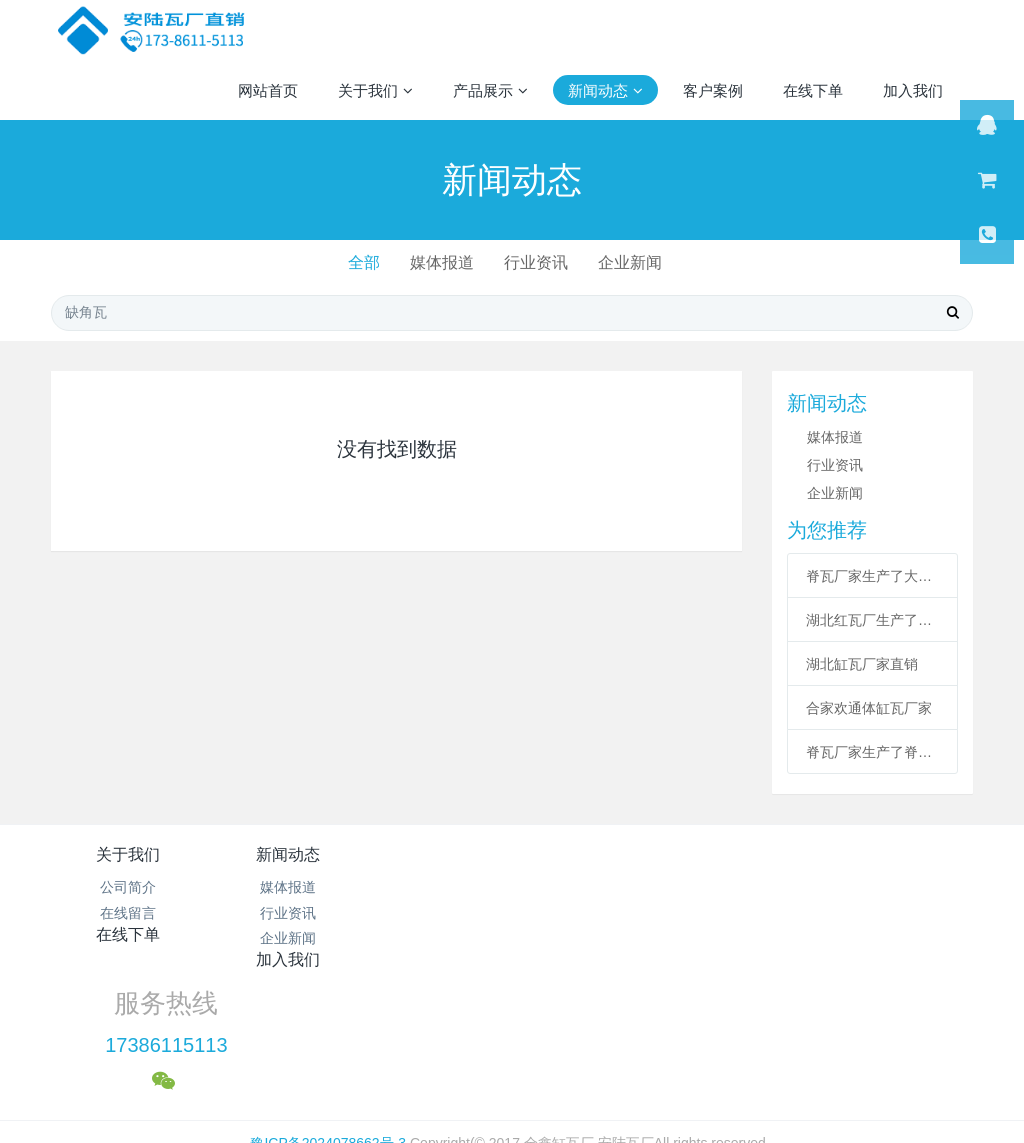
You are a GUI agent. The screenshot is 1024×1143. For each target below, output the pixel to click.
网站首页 (268, 90)
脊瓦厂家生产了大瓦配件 (872, 576)
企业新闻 (635, 262)
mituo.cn (637, 1057)
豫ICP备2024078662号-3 (328, 1007)
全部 (358, 262)
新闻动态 (282, 854)
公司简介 (128, 887)
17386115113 (781, 910)
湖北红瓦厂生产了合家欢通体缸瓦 (872, 620)
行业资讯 (537, 262)
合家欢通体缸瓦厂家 (869, 708)
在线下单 (435, 854)
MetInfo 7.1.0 (480, 1057)
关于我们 (128, 854)
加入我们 (589, 854)
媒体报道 (440, 262)
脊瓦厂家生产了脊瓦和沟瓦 (872, 752)
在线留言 (128, 913)
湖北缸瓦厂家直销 (862, 664)
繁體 (512, 1095)
